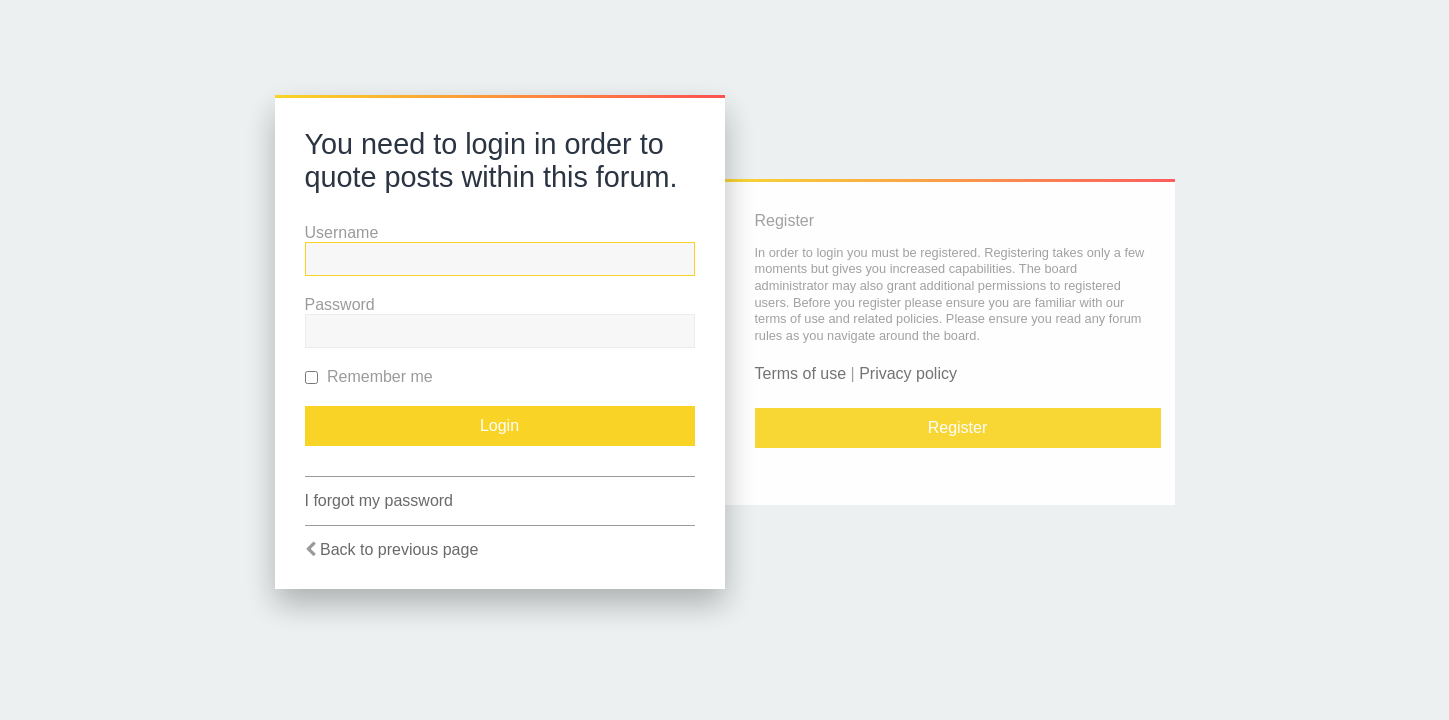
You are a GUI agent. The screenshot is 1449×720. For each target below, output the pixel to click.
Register (958, 427)
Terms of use (801, 373)
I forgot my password (379, 500)
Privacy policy (908, 373)
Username (342, 232)
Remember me (369, 376)
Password (340, 304)
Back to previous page (399, 549)
